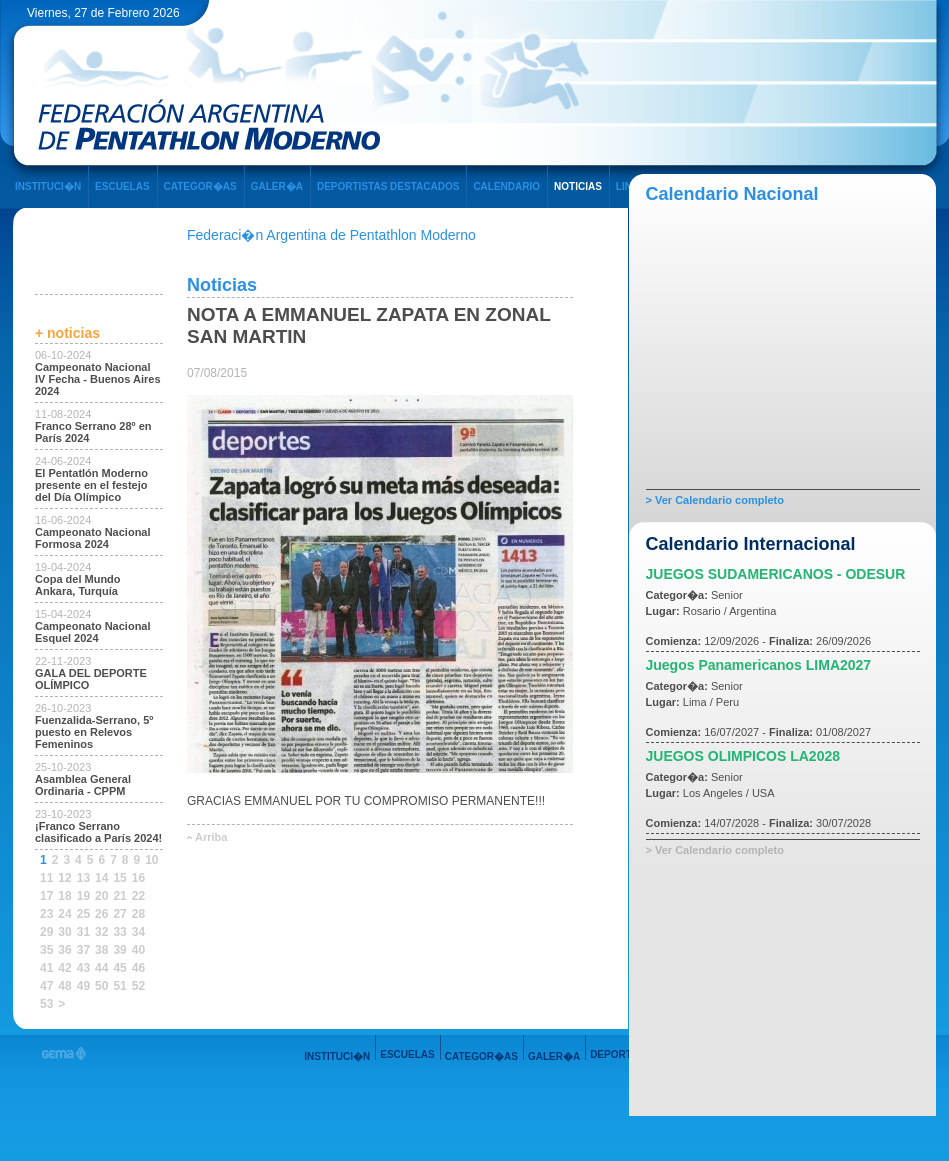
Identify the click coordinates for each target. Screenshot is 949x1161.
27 (119, 914)
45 (119, 968)
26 (101, 914)
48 (64, 986)
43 (83, 968)
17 (46, 896)
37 (83, 950)
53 (46, 1004)
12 (64, 878)
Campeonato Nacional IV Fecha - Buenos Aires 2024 (98, 379)
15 (119, 878)
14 (101, 878)
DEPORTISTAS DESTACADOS (388, 186)
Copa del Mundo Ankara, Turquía (78, 585)
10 (151, 860)
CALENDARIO (506, 186)
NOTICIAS (578, 186)
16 (138, 878)
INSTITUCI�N (48, 186)
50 (101, 986)
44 (101, 968)
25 (83, 914)
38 (101, 950)
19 (83, 896)
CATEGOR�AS (200, 186)
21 (119, 896)
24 (64, 914)
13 (83, 878)
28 (138, 914)
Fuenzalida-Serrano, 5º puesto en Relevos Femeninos (94, 732)
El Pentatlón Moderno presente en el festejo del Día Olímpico (91, 485)
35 (46, 950)
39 (119, 950)
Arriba (211, 837)
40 (138, 950)
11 (46, 878)
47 (46, 986)
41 (46, 968)
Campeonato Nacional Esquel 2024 (93, 632)
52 (138, 986)
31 (83, 932)
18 (64, 896)
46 (138, 968)
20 (101, 896)
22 (138, 896)
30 (64, 932)
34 (138, 932)
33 (119, 932)
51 (119, 986)
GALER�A (277, 186)
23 (46, 914)
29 (46, 932)
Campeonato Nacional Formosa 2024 (93, 538)
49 (83, 986)
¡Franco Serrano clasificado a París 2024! (98, 832)
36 (64, 950)
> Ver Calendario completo (715, 500)
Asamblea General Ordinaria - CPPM (83, 785)
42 (64, 968)
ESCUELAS (122, 186)
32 (101, 932)
